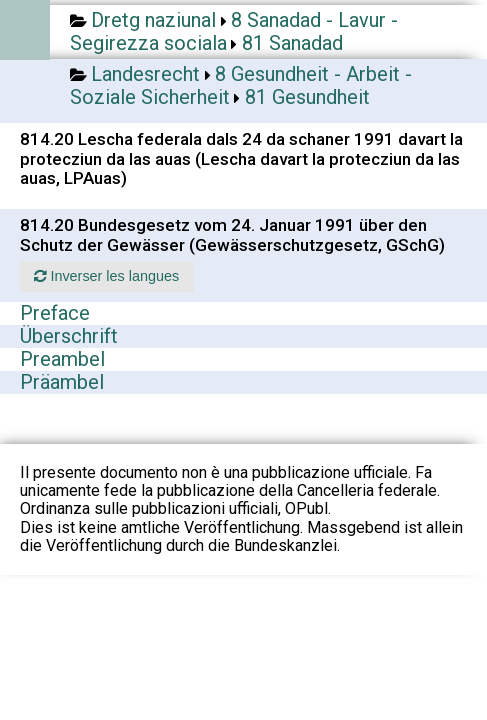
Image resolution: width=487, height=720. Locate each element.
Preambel (62, 359)
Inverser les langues (106, 276)
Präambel (62, 382)
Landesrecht (145, 74)
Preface (55, 313)
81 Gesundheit (307, 97)
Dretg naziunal (153, 20)
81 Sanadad (292, 43)
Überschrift (69, 336)
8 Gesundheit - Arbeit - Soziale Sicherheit (241, 85)
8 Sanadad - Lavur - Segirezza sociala (234, 31)
